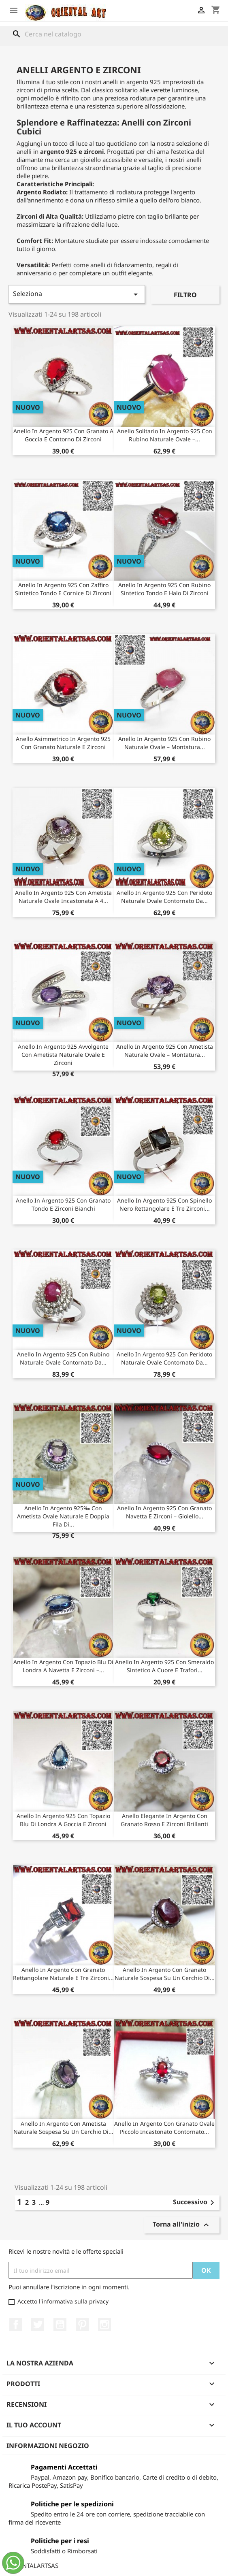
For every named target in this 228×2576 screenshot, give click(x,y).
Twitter (37, 2324)
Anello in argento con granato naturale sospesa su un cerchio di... (165, 1974)
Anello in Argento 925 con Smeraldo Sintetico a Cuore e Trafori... (164, 1666)
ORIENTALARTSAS (33, 2565)
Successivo (195, 2203)
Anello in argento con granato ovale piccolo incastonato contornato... (164, 2127)
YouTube (59, 2324)
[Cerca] (114, 34)
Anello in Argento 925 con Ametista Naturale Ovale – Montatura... (164, 1050)
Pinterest (82, 2324)
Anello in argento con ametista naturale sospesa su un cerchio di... (63, 2127)
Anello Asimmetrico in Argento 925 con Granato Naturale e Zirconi (63, 743)
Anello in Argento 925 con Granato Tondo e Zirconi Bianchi (63, 1204)
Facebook (15, 2324)
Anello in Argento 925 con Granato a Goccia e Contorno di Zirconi (63, 435)
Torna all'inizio (182, 2225)
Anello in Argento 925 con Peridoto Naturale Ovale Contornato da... (164, 897)
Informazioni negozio (47, 2445)
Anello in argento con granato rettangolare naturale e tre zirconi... (63, 1974)
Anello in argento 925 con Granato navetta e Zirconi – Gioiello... (164, 1512)
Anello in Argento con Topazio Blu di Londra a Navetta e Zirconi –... (63, 1666)
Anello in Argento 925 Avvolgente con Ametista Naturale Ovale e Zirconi (63, 1055)
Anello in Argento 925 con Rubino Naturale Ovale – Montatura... (164, 743)
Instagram (104, 2324)
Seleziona (77, 294)
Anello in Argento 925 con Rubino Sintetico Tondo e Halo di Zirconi (164, 589)
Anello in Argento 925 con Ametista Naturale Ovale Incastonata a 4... (63, 897)
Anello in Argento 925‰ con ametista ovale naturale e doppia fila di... (63, 1516)
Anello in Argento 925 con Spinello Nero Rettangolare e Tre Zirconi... (164, 1204)
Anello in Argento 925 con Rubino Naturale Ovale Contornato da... (63, 1358)
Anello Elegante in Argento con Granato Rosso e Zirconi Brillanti (164, 1820)
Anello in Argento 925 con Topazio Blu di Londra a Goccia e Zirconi (63, 1820)
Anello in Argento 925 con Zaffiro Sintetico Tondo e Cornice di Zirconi (63, 589)
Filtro (185, 294)
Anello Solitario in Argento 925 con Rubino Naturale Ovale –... (164, 435)
